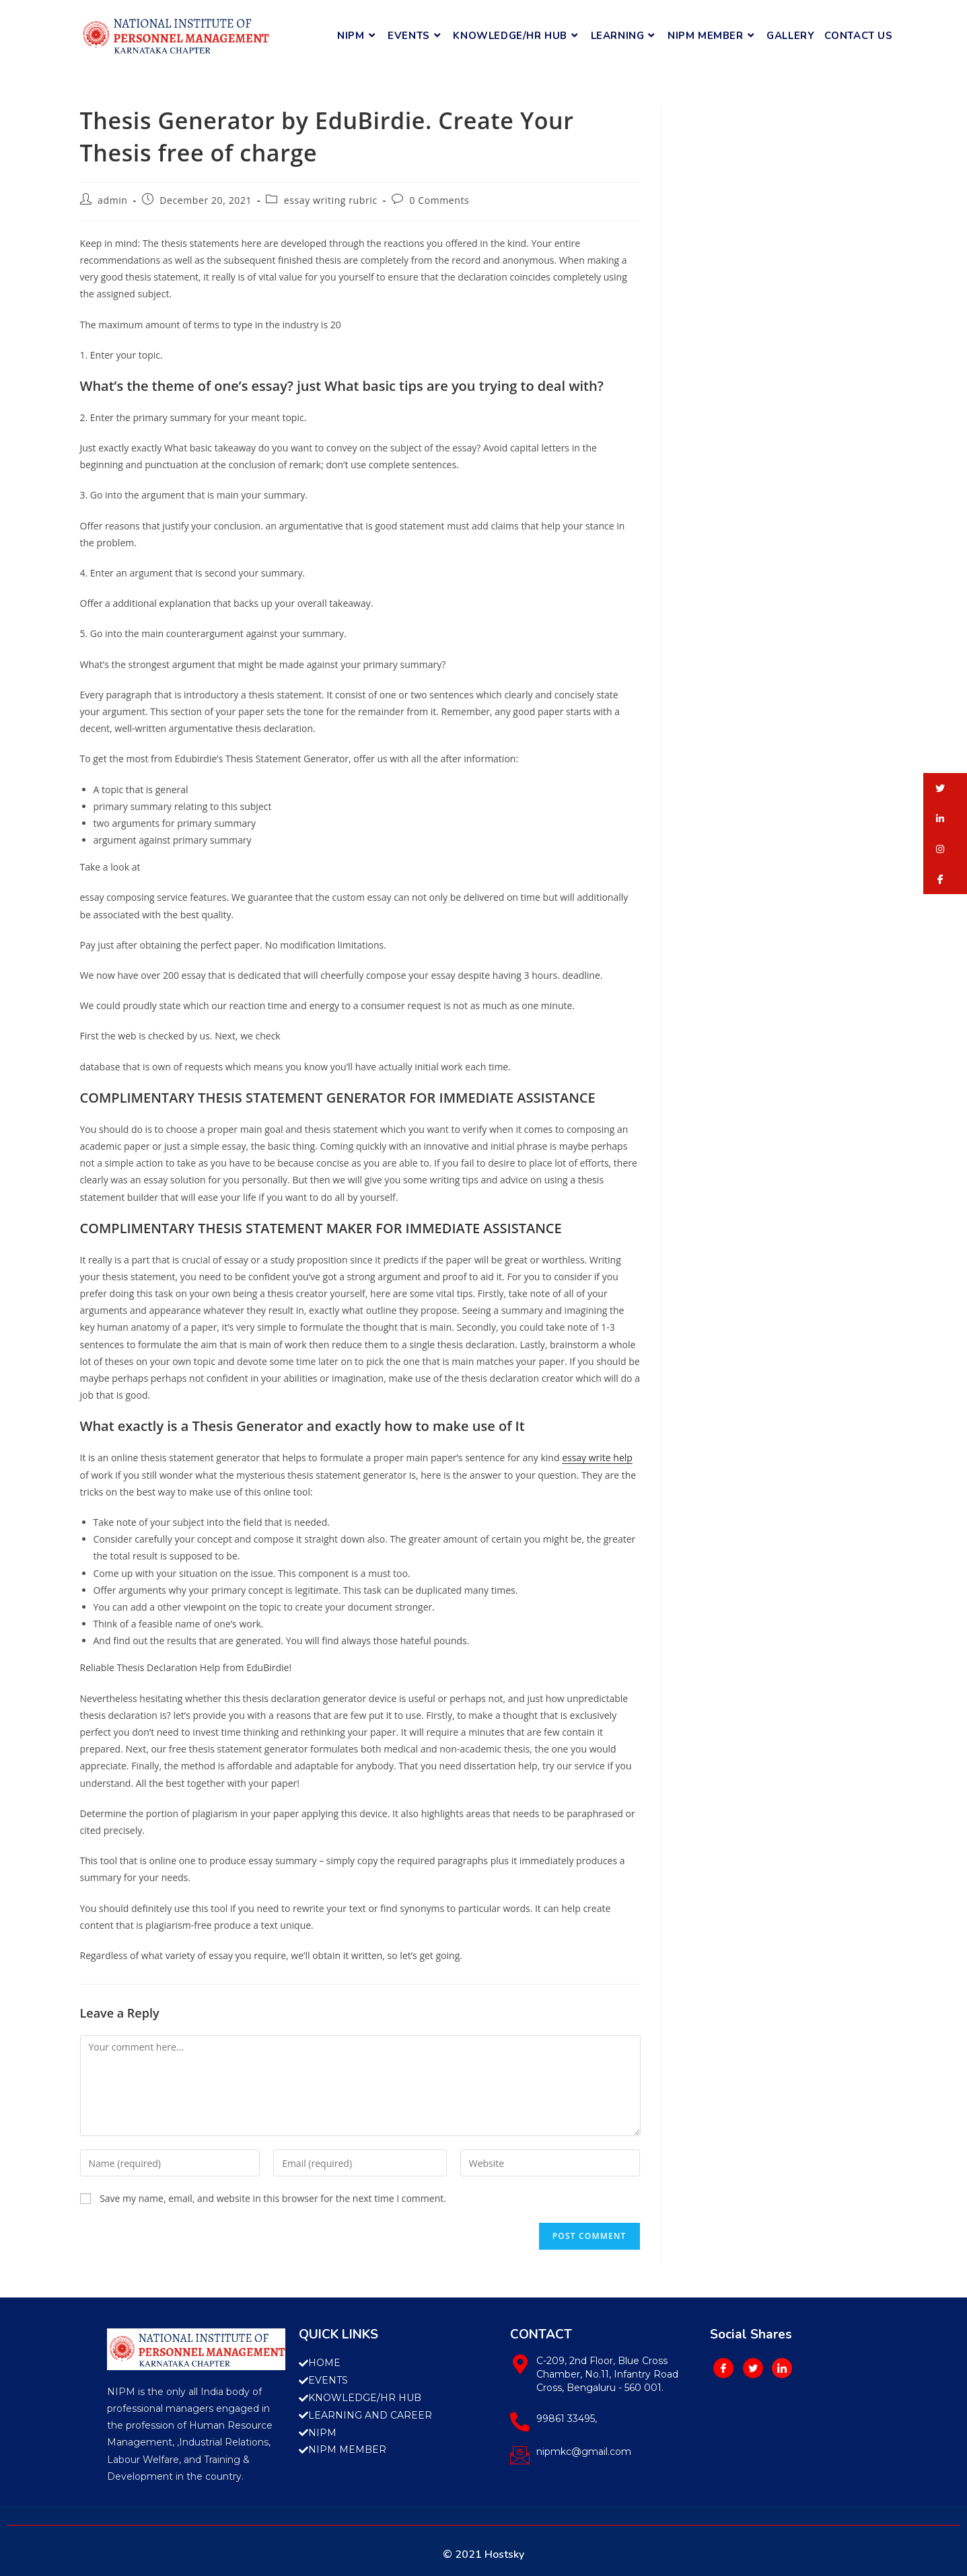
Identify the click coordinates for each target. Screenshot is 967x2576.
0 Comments (439, 200)
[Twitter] (753, 2368)
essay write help (597, 1457)
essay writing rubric (331, 200)
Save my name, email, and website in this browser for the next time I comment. (273, 2198)
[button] (945, 788)
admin (112, 200)
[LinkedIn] (782, 2368)
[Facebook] (723, 2368)
